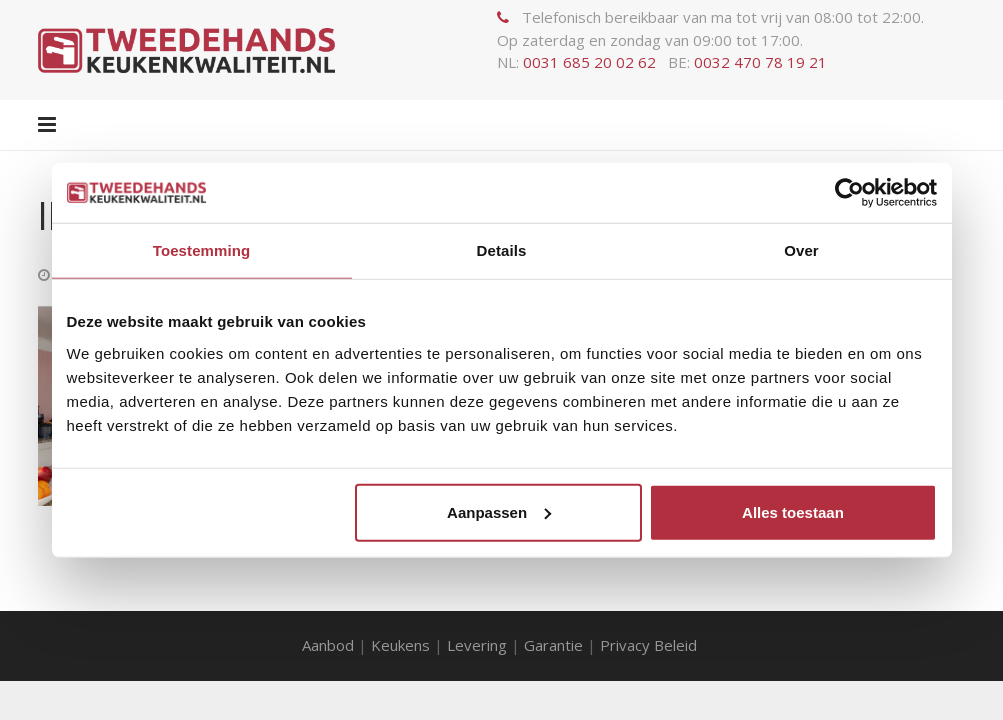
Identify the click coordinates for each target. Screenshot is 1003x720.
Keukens (400, 645)
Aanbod (328, 645)
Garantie (553, 645)
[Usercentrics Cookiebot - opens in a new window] (849, 193)
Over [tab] (801, 250)
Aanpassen (499, 511)
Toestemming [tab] (202, 250)
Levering (477, 645)
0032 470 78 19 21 (760, 62)
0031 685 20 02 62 (589, 62)
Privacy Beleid (650, 645)
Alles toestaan (793, 511)
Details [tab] (502, 250)
